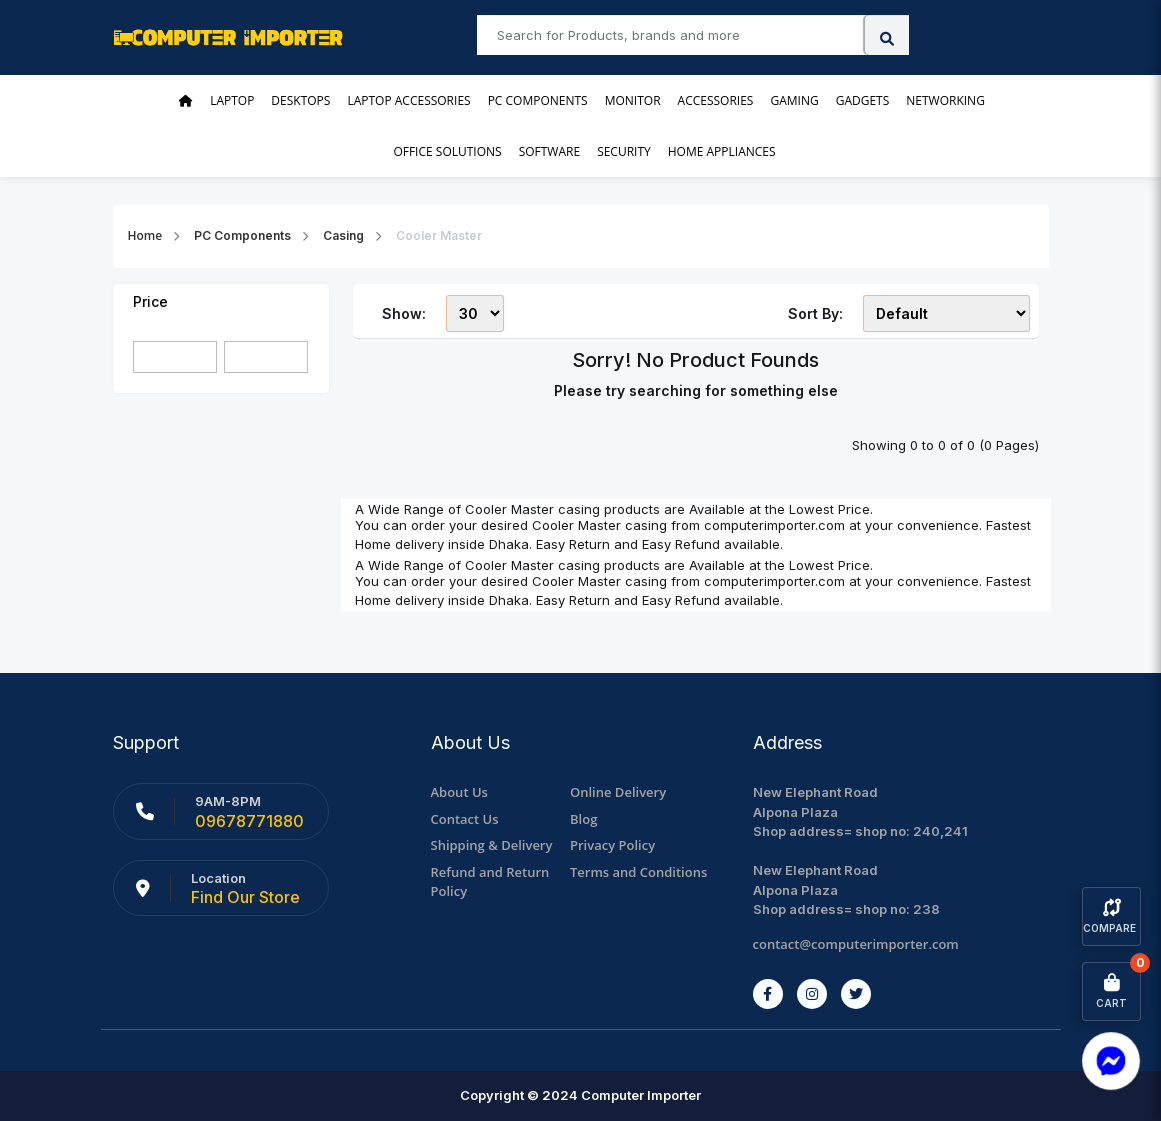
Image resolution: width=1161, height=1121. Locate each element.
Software (549, 151)
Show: (404, 313)
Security (624, 151)
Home (145, 235)
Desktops (300, 100)
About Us (459, 792)
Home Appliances (722, 151)
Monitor (633, 100)
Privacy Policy (612, 845)
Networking (945, 100)
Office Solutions (447, 151)
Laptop (232, 100)
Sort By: (815, 313)
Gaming (794, 100)
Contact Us (465, 819)
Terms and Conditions (638, 872)
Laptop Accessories (408, 100)
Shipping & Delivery (492, 845)
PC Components (538, 100)
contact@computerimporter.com (856, 944)
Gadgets (863, 100)
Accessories (716, 100)
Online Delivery (618, 792)
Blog (583, 819)
